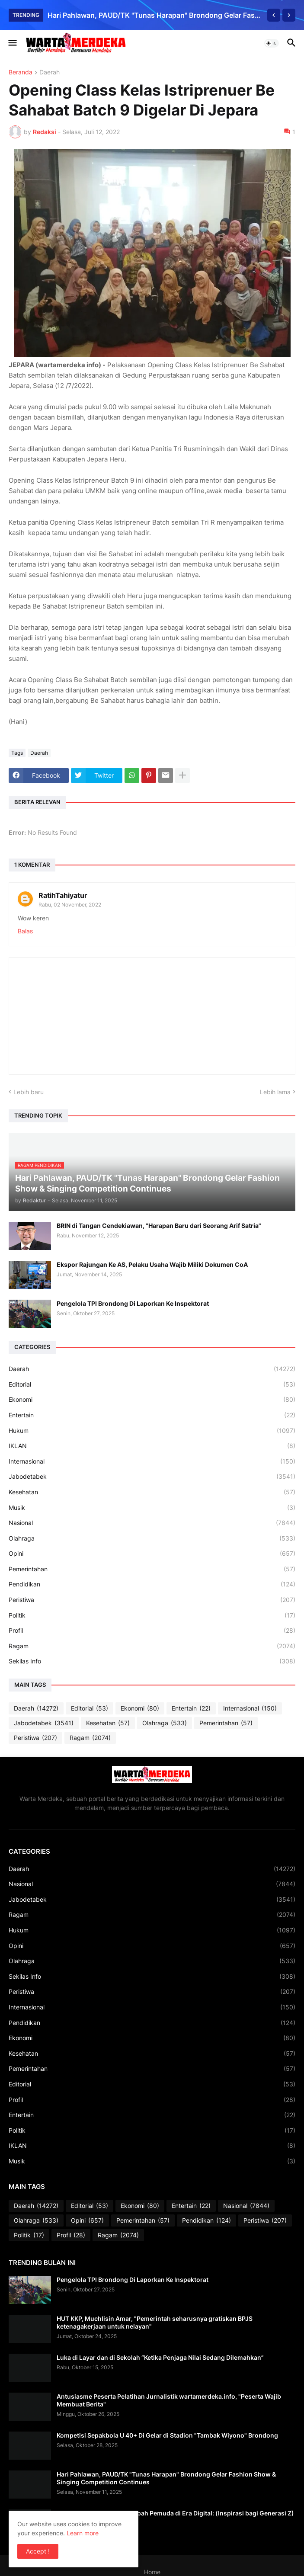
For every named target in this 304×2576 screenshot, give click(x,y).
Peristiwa (152, 1600)
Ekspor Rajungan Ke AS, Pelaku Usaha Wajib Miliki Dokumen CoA (152, 1264)
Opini (152, 1553)
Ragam (152, 1646)
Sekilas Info (152, 1661)
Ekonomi (152, 1399)
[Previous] (273, 15)
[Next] (288, 15)
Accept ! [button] (38, 2551)
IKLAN (152, 1446)
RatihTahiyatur (62, 895)
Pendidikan (152, 1584)
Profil (152, 1630)
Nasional (152, 1523)
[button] (12, 43)
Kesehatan (152, 1492)
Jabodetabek (152, 1476)
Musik (152, 1507)
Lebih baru (28, 1092)
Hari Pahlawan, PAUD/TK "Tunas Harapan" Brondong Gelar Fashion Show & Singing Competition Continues (155, 15)
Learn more (83, 2533)
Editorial (152, 1384)
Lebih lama (275, 1092)
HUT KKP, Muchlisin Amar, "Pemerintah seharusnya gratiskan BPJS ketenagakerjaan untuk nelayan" (155, 2322)
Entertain (152, 1415)
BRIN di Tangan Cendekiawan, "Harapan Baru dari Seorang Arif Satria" (159, 1225)
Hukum (152, 1430)
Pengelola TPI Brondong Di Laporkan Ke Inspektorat (133, 1303)
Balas (25, 931)
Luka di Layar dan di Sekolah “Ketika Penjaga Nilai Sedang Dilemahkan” (160, 2357)
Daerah (49, 72)
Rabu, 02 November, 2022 (69, 904)
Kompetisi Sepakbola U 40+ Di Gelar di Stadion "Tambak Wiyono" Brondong (167, 2435)
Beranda (20, 72)
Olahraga (152, 1538)
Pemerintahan (152, 1569)
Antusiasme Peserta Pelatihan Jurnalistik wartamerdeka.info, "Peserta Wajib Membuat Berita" (169, 2400)
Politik (152, 1615)
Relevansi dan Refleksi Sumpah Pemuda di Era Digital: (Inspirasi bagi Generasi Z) (175, 2513)
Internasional (152, 1461)
